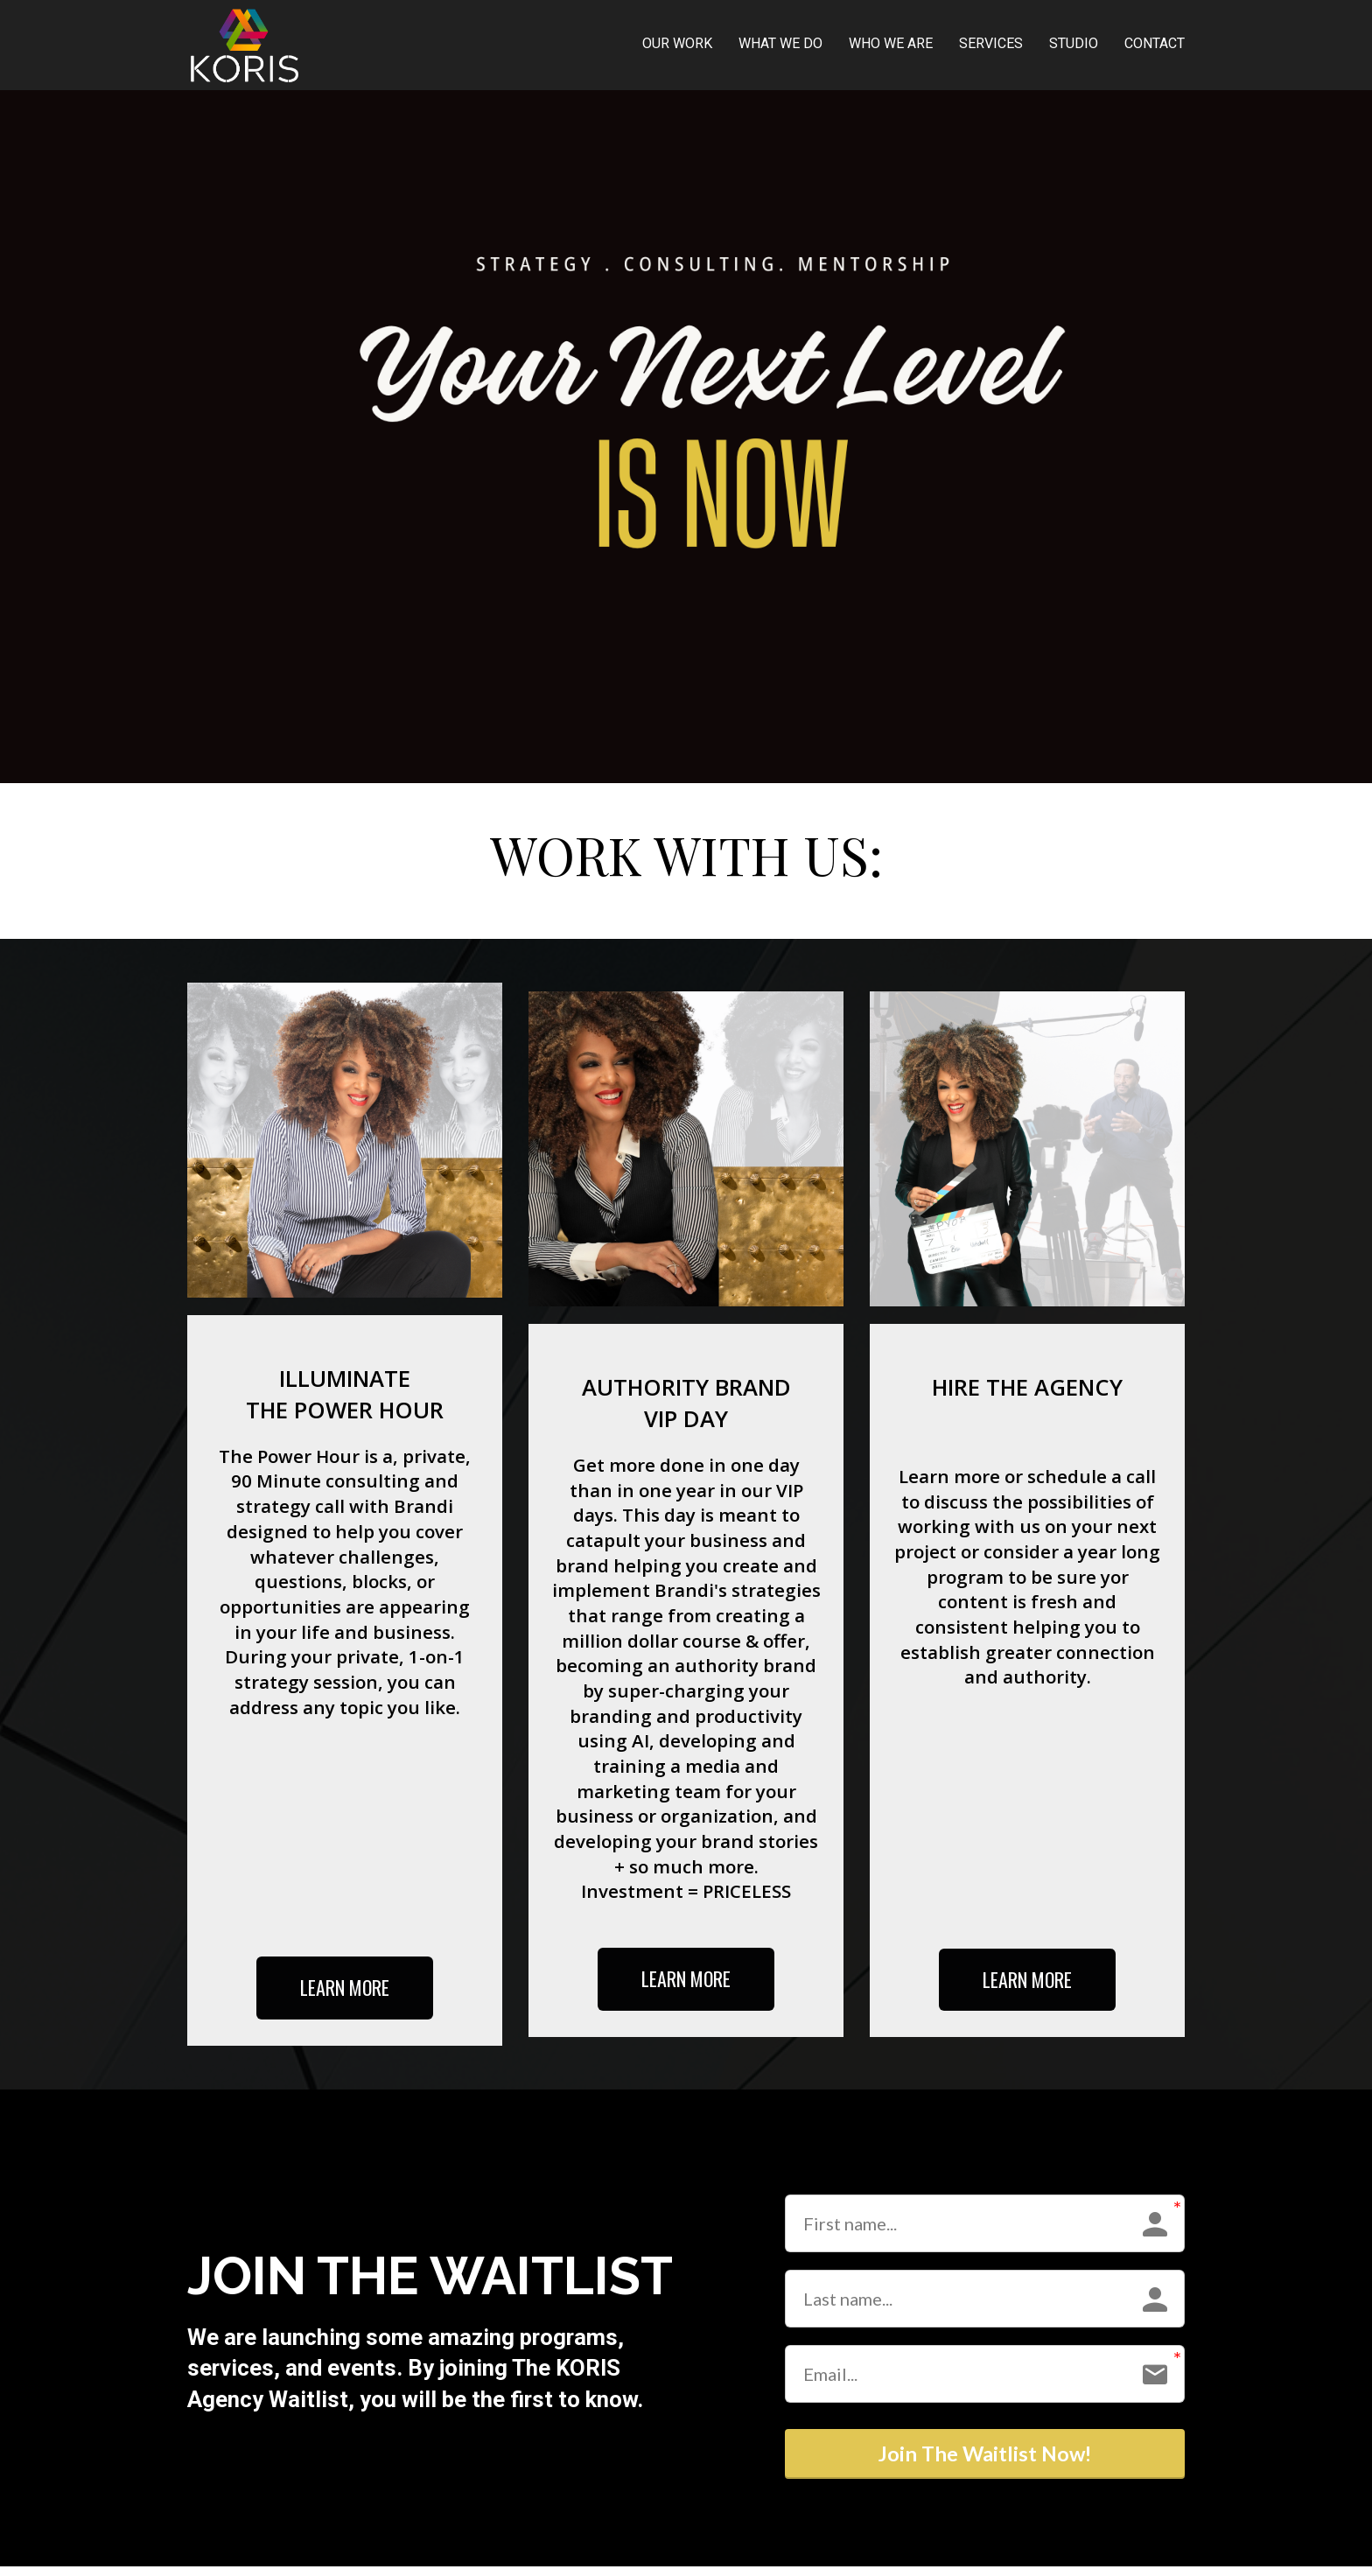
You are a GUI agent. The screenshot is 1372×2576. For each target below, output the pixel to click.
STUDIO (1073, 43)
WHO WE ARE (891, 43)
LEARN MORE (344, 1987)
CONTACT (1154, 43)
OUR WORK (677, 43)
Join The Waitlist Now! (984, 2459)
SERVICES (991, 43)
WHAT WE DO (780, 43)
